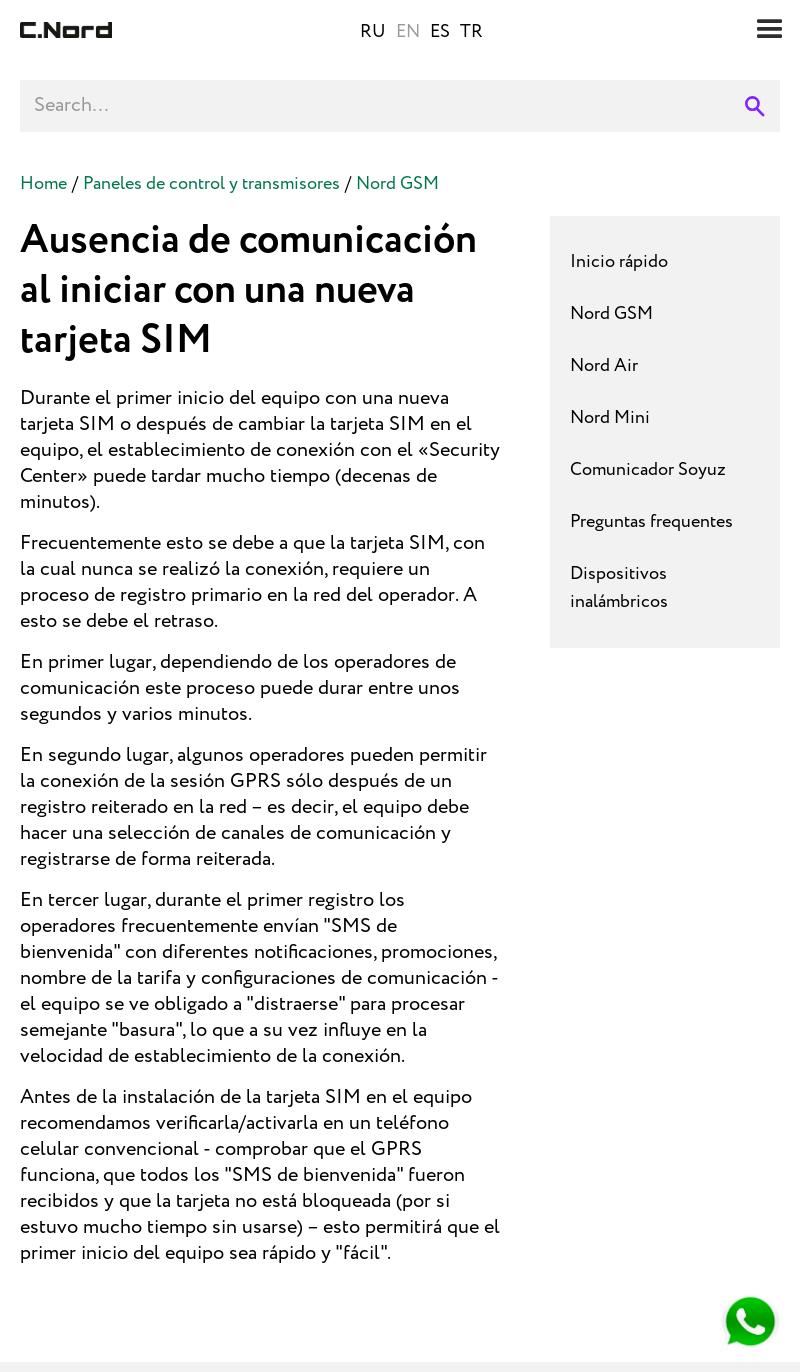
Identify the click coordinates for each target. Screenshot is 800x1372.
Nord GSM (397, 184)
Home (43, 184)
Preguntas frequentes (651, 522)
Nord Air (604, 366)
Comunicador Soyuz (648, 470)
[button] (770, 30)
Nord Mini (610, 418)
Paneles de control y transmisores (211, 184)
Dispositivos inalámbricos (619, 588)
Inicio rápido (619, 262)
